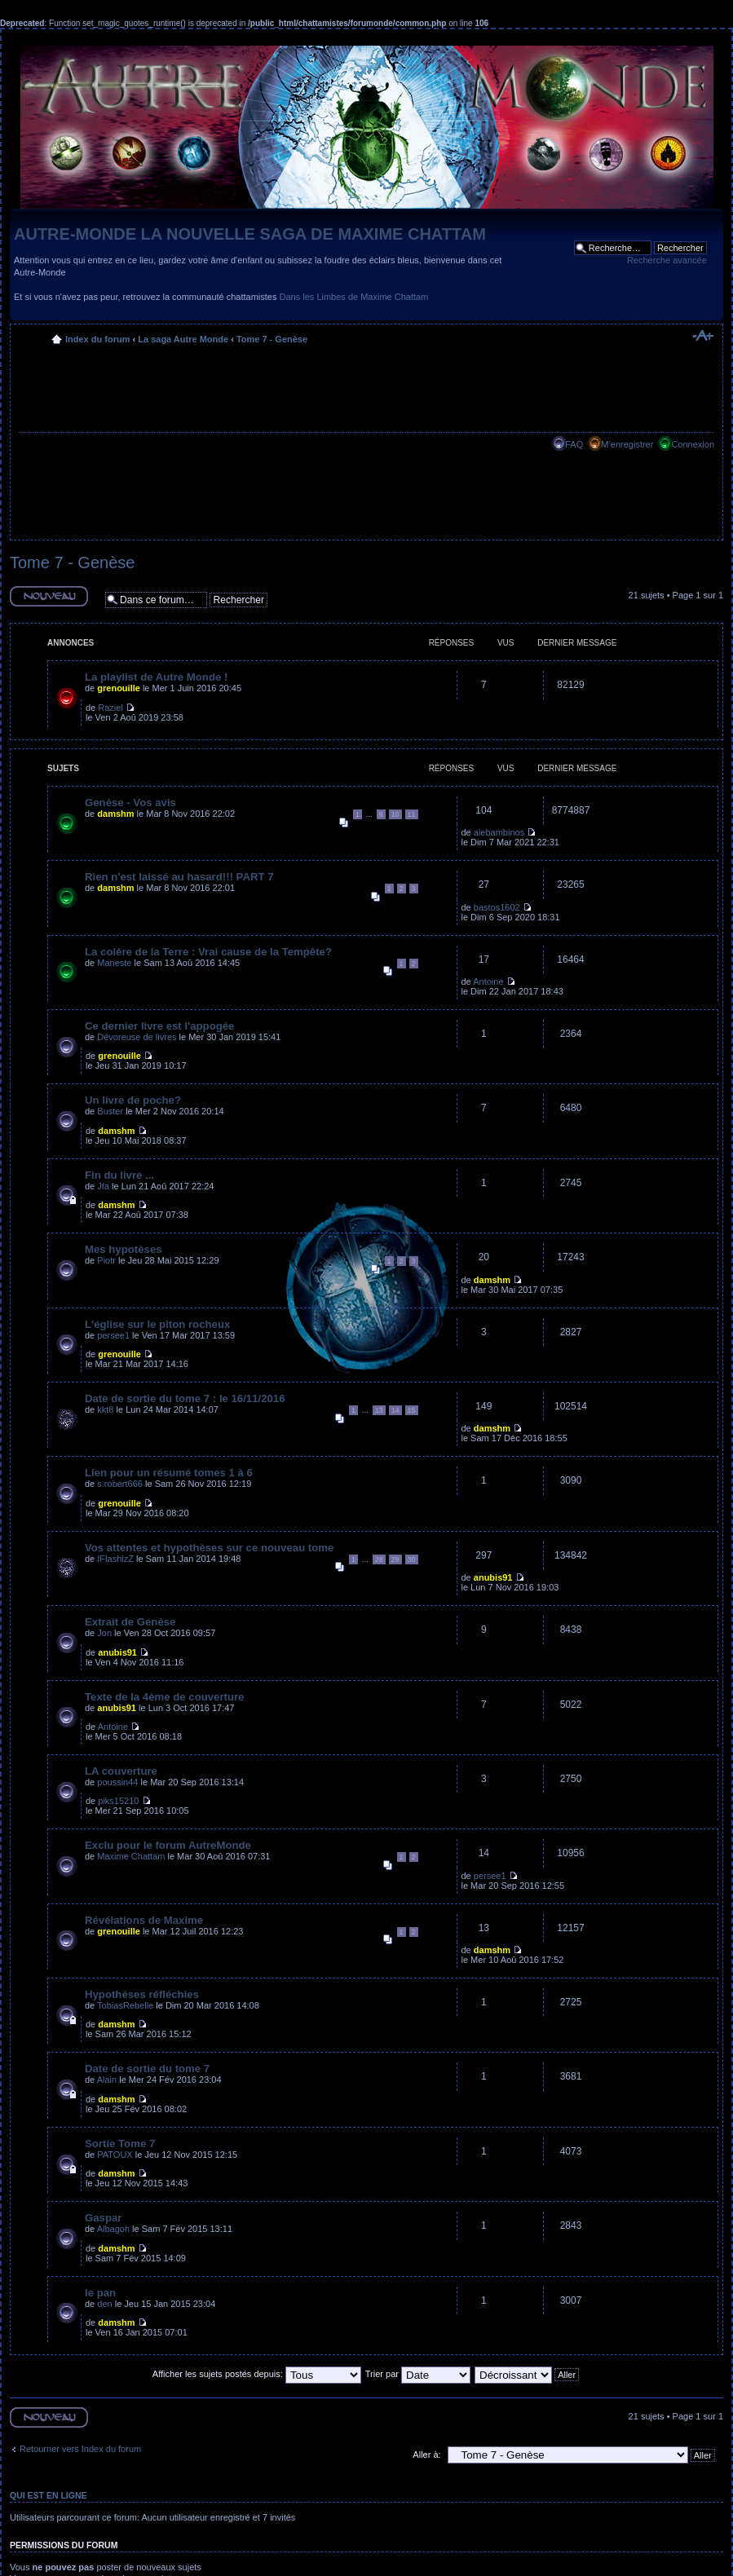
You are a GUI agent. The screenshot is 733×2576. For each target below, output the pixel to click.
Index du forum (97, 339)
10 (395, 814)
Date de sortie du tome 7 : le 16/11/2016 (185, 1398)
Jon (104, 1633)
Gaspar (103, 2218)
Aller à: (426, 2454)
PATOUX (114, 2154)
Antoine (488, 981)
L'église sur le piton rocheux (157, 1324)
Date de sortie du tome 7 (147, 2068)
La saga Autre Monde (183, 339)
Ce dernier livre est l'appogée (159, 1026)
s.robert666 (120, 1484)
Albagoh (113, 2229)
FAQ (574, 444)
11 (412, 814)
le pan (100, 2293)
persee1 (113, 1335)
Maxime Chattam (131, 1856)
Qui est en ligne (48, 2495)
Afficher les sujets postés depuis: (256, 2374)
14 (395, 1410)
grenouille (118, 688)
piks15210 (118, 1801)
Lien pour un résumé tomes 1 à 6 (169, 1473)
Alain (107, 2079)
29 (395, 1559)
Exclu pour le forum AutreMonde (168, 1845)
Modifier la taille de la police (702, 336)
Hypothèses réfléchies (142, 1994)
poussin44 (117, 1782)
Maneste (114, 963)
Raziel (110, 707)
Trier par (417, 2374)
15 (412, 1410)
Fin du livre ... (119, 1175)
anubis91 (493, 1577)
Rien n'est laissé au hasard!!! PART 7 (179, 877)
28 (379, 1559)
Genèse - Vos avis (130, 802)
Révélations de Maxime (144, 1920)
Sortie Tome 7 (120, 2143)
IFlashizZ (115, 1559)
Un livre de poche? (133, 1100)
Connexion (692, 444)
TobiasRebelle (125, 2005)
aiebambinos (499, 832)
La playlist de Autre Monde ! (156, 677)
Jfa (103, 1186)
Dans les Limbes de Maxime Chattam (354, 297)
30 (412, 1559)
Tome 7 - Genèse (271, 339)
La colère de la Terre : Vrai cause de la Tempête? (208, 952)
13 (379, 1410)
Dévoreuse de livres (136, 1037)
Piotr (106, 1260)
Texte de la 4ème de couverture (164, 1697)
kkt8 (105, 1409)
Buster (110, 1111)
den (104, 2304)
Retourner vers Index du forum (80, 2449)
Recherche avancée (667, 260)
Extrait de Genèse (130, 1622)
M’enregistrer (627, 444)
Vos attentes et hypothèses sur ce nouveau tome (209, 1548)
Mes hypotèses (123, 1249)
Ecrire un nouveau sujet (49, 596)
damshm (115, 813)
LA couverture (121, 1771)
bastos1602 (497, 907)
